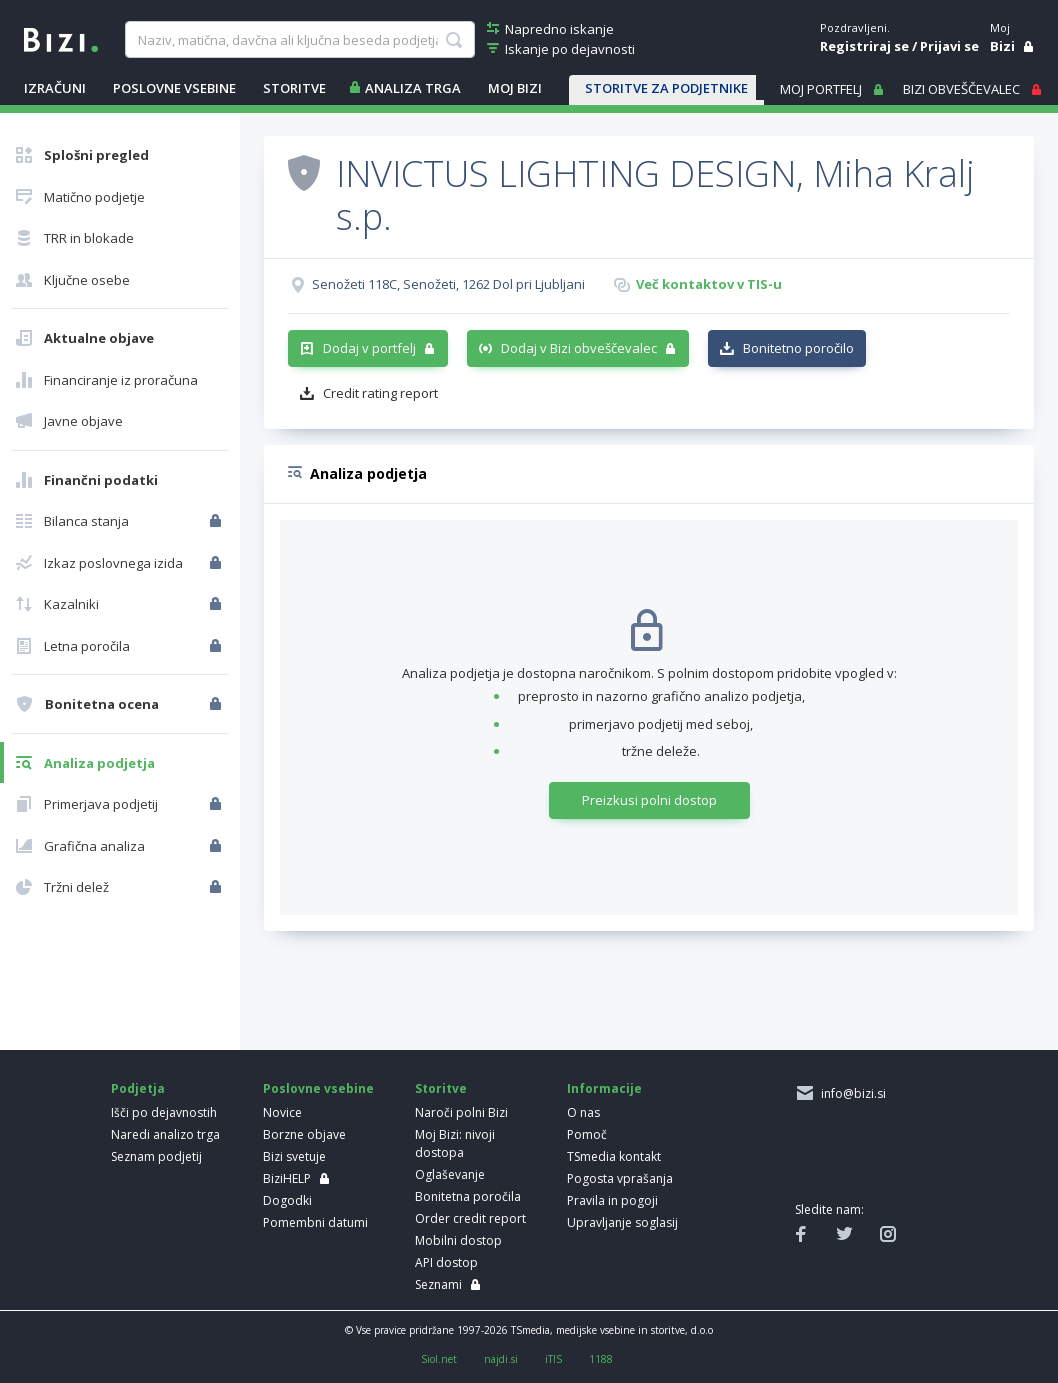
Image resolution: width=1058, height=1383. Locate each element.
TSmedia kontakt (614, 1156)
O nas (583, 1112)
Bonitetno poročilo (798, 348)
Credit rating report (380, 393)
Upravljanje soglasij (622, 1222)
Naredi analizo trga (165, 1134)
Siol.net (439, 1359)
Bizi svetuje (294, 1156)
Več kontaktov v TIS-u (709, 284)
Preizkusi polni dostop (649, 800)
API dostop (446, 1262)
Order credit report (470, 1218)
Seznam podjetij (156, 1156)
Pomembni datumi (315, 1222)
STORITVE (294, 88)
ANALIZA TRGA (413, 88)
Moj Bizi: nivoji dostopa (455, 1143)
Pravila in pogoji (612, 1200)
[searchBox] (299, 40)
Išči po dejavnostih (164, 1112)
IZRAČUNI (55, 88)
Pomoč (587, 1134)
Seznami (438, 1284)
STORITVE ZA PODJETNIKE (666, 88)
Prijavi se (949, 46)
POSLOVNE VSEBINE (174, 88)
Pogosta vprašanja (620, 1178)
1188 (601, 1359)
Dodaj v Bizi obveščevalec (579, 348)
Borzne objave (304, 1134)
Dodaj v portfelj (369, 348)
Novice (282, 1112)
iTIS (553, 1359)
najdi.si (501, 1359)
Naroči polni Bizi (461, 1112)
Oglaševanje (450, 1174)
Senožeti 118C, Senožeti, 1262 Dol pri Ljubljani (448, 284)
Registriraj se (864, 46)
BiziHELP (287, 1178)
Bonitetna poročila (468, 1196)
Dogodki (287, 1200)
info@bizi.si (850, 1093)
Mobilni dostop (458, 1240)
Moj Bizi (515, 88)
